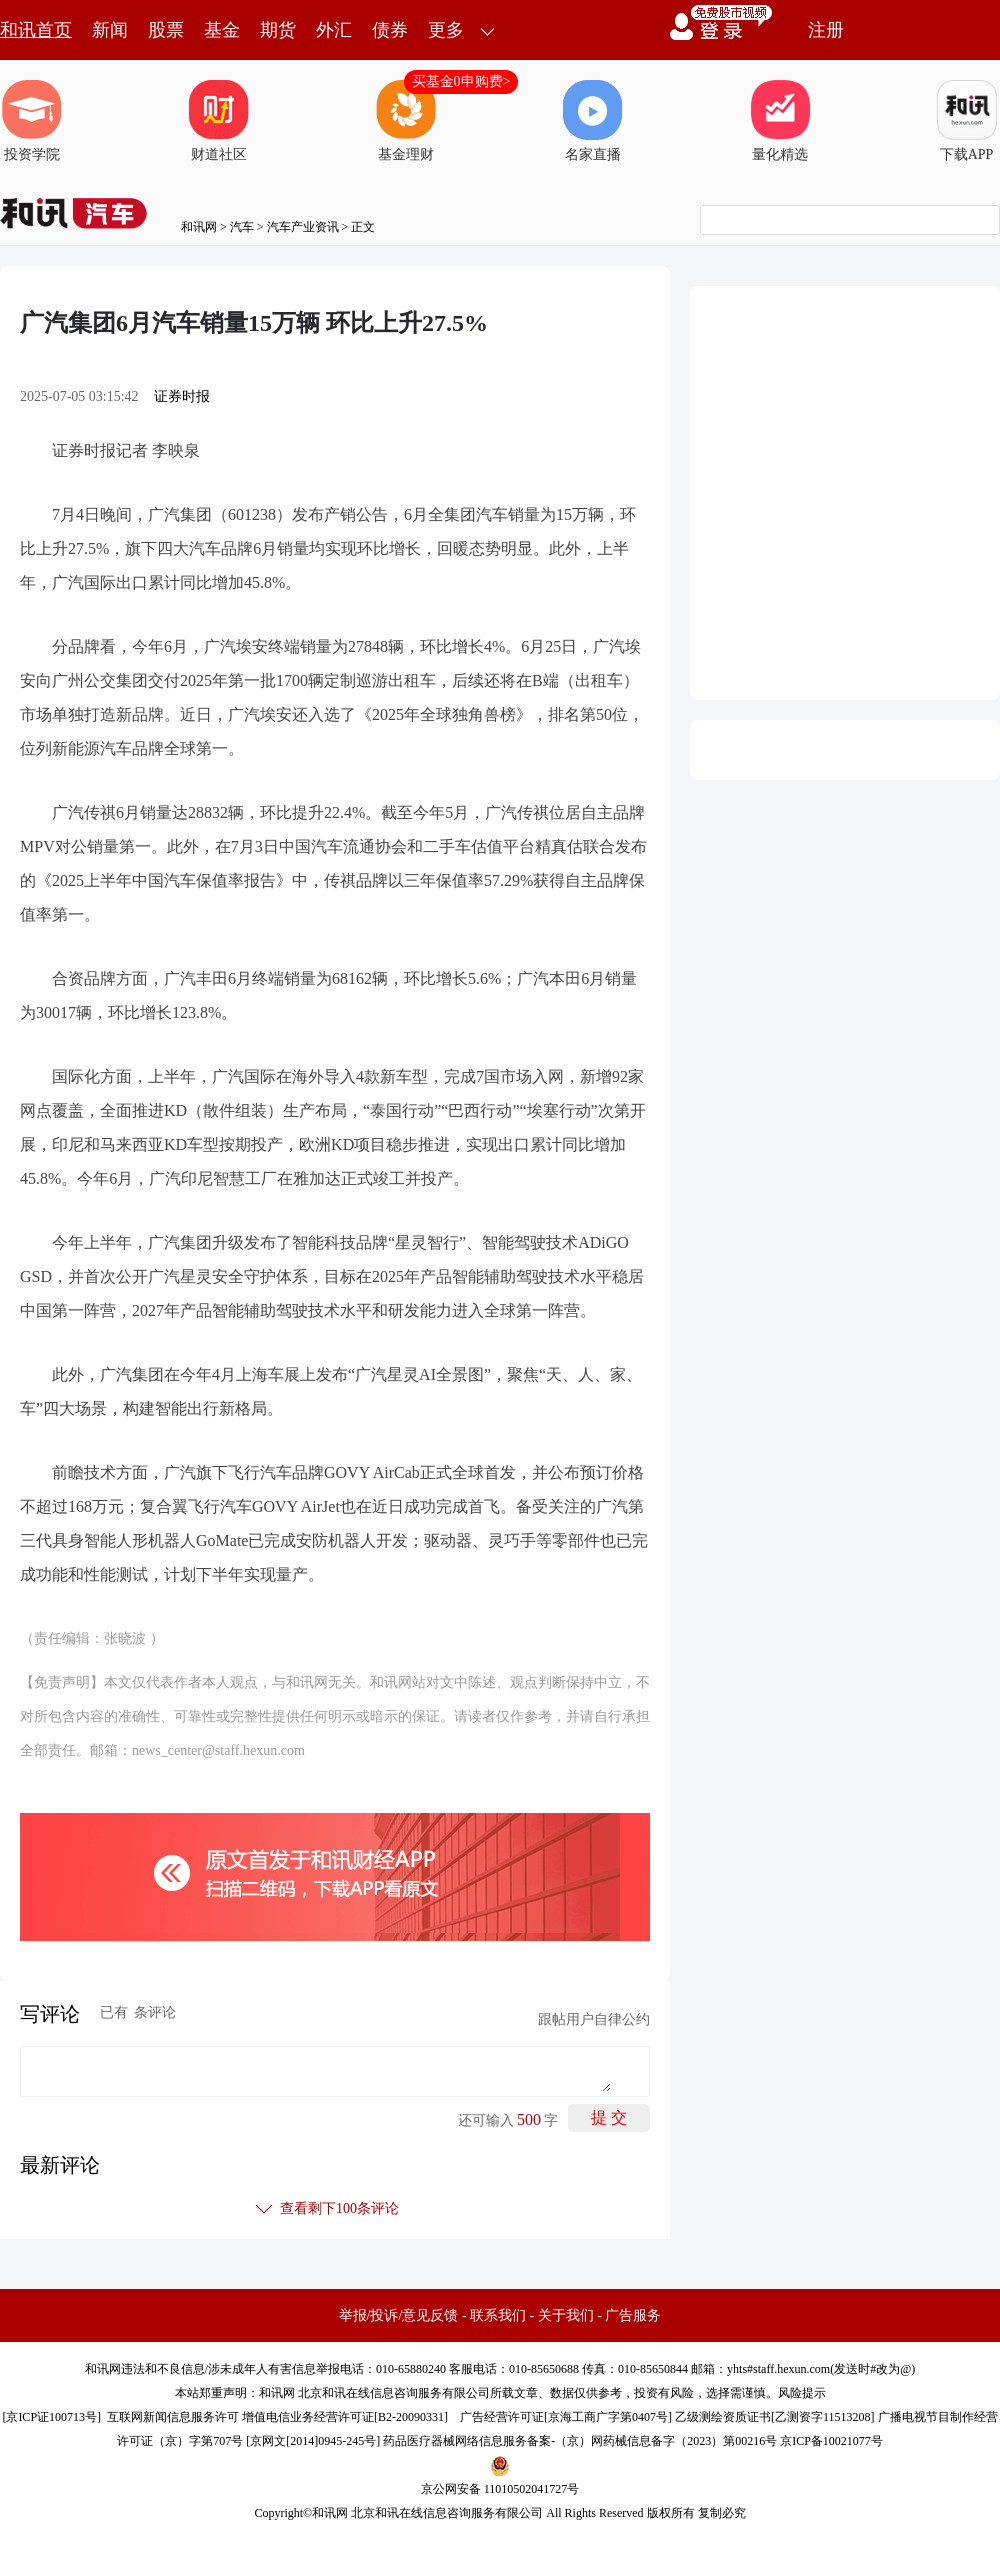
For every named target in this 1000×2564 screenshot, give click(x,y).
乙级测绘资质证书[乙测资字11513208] (775, 2417)
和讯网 (199, 227)
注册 (826, 30)
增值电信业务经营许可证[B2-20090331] (345, 2417)
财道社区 (219, 121)
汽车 (242, 227)
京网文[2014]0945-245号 (313, 2441)
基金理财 (406, 121)
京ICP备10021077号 (831, 2441)
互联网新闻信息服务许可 (173, 2417)
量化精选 (780, 121)
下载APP (967, 121)
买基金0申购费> (461, 81)
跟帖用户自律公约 (594, 2019)
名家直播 (593, 121)
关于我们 (566, 2315)
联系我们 (498, 2315)
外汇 (334, 30)
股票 (166, 30)
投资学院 (32, 121)
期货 (278, 30)
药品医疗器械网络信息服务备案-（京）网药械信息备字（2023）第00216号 (580, 2441)
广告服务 (633, 2315)
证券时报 (182, 396)
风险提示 (802, 2393)
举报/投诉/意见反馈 (399, 2315)
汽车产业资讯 (303, 227)
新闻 (110, 30)
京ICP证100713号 (51, 2417)
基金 (222, 30)
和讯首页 (36, 30)
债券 (390, 30)
